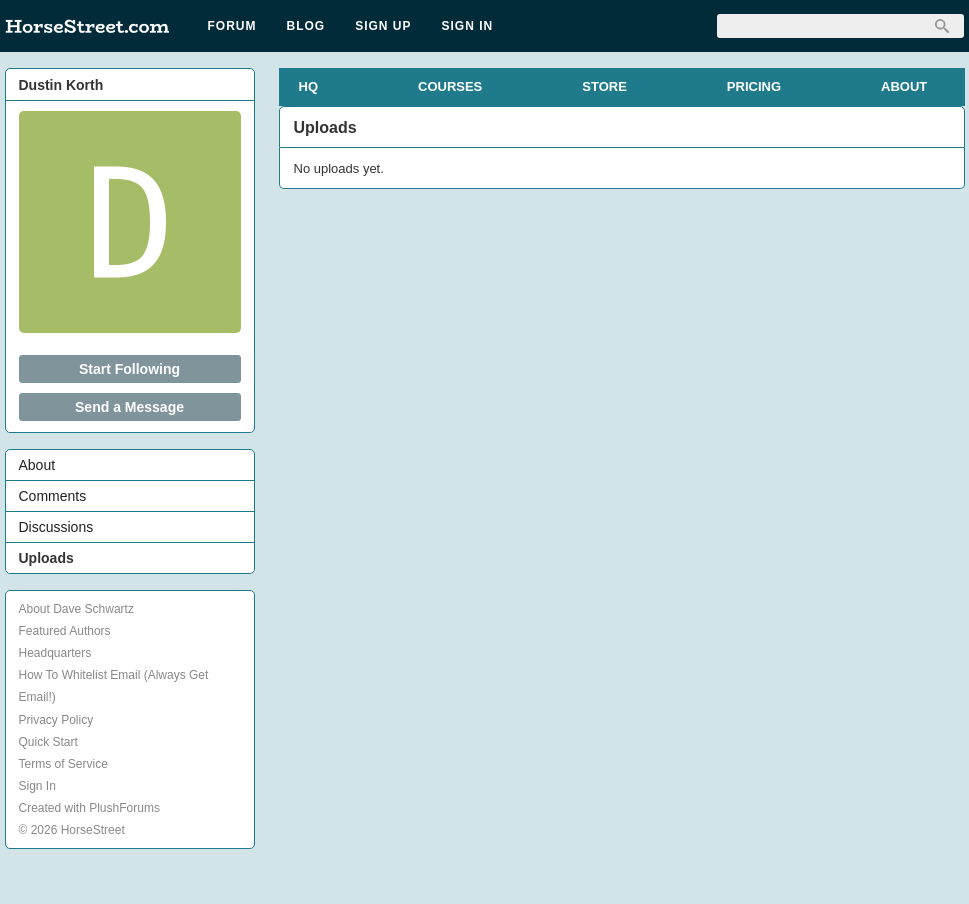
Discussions (56, 527)
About (37, 465)
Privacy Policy (56, 720)
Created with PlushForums (89, 808)
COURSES (450, 86)
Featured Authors (65, 631)
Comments (53, 496)
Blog (306, 26)
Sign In (468, 26)
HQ (309, 86)
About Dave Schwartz (76, 609)
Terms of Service (63, 764)
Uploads (46, 558)
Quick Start (48, 742)
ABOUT (904, 86)
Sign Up (383, 26)
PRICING (754, 86)
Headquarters (55, 653)
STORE (604, 86)
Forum (232, 26)
